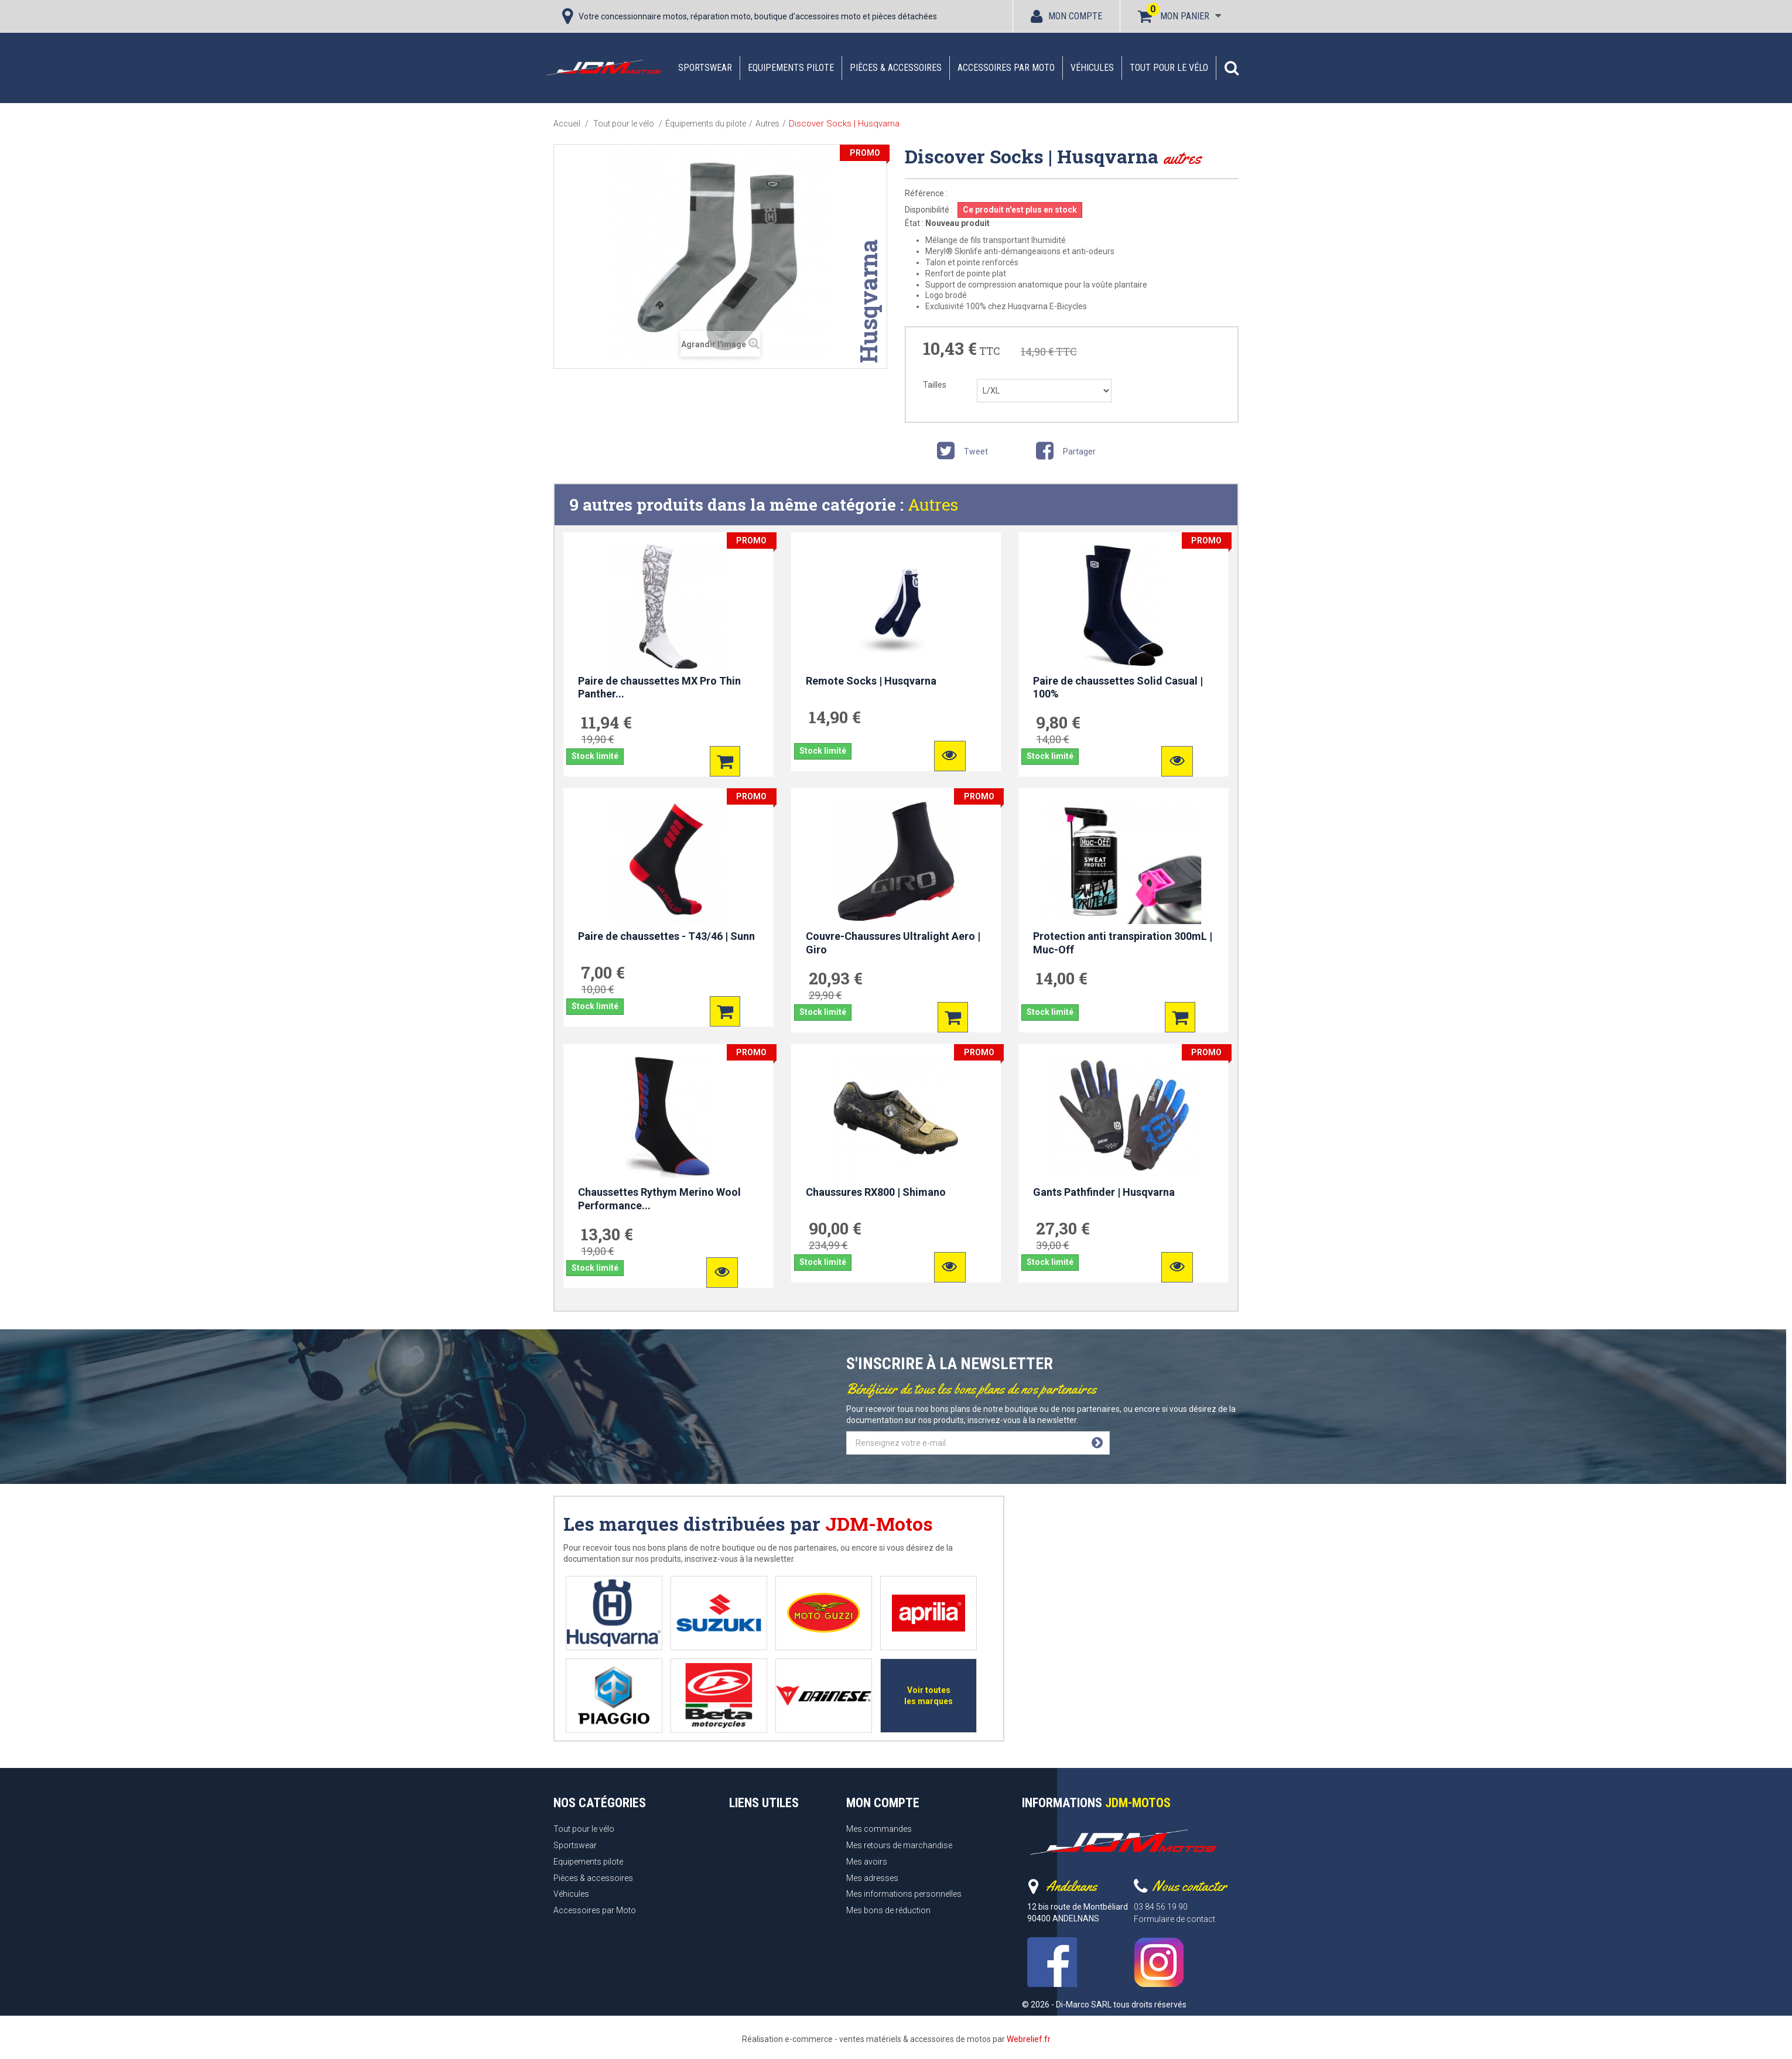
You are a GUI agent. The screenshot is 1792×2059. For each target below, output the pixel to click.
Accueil (566, 123)
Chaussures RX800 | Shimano (876, 1192)
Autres (933, 504)
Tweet (960, 453)
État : (914, 223)
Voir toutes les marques (928, 1695)
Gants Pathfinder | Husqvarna (1104, 1192)
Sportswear (705, 67)
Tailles (935, 384)
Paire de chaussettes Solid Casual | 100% (1118, 687)
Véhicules (1092, 67)
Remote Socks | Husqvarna (871, 681)
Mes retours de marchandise (899, 1845)
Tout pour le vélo (1169, 67)
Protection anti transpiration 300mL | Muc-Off (1122, 943)
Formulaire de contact (1174, 1919)
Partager (1064, 453)
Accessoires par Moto (1006, 67)
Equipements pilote (791, 67)
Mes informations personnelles (904, 1894)
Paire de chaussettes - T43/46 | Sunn (666, 936)
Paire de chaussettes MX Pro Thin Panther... (659, 687)
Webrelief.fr (1029, 2039)
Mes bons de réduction (888, 1910)
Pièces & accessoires (896, 67)
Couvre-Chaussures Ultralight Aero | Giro (893, 943)
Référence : (926, 193)
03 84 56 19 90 (1161, 1906)
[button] (1232, 68)
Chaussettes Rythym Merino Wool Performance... (659, 1199)
